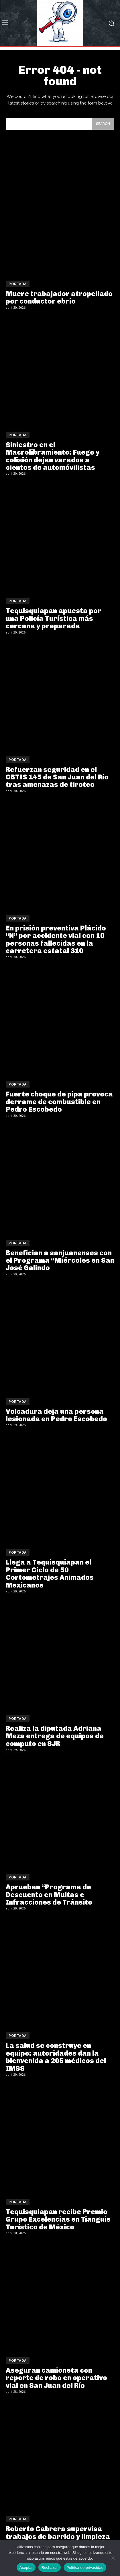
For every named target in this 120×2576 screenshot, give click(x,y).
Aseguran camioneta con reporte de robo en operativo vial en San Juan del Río (56, 2378)
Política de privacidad (84, 2567)
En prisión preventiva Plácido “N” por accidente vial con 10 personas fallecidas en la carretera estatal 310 (56, 939)
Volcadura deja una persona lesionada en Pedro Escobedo (56, 1415)
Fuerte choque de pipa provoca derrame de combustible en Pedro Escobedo (59, 1101)
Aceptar (26, 2567)
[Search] (103, 124)
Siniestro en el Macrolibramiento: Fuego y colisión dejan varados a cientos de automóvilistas (52, 456)
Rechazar (49, 2567)
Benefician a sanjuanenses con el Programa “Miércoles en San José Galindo (60, 1260)
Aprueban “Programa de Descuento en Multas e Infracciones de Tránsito (49, 1894)
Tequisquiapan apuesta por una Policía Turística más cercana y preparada (53, 618)
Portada (18, 284)
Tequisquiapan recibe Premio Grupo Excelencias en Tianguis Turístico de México (58, 2219)
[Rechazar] (113, 2558)
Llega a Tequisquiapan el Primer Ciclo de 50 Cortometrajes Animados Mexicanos (50, 1573)
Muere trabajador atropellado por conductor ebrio (59, 297)
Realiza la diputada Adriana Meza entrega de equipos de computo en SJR (55, 1736)
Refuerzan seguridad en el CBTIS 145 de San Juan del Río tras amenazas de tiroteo (57, 777)
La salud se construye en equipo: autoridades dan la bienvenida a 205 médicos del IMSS (56, 2056)
